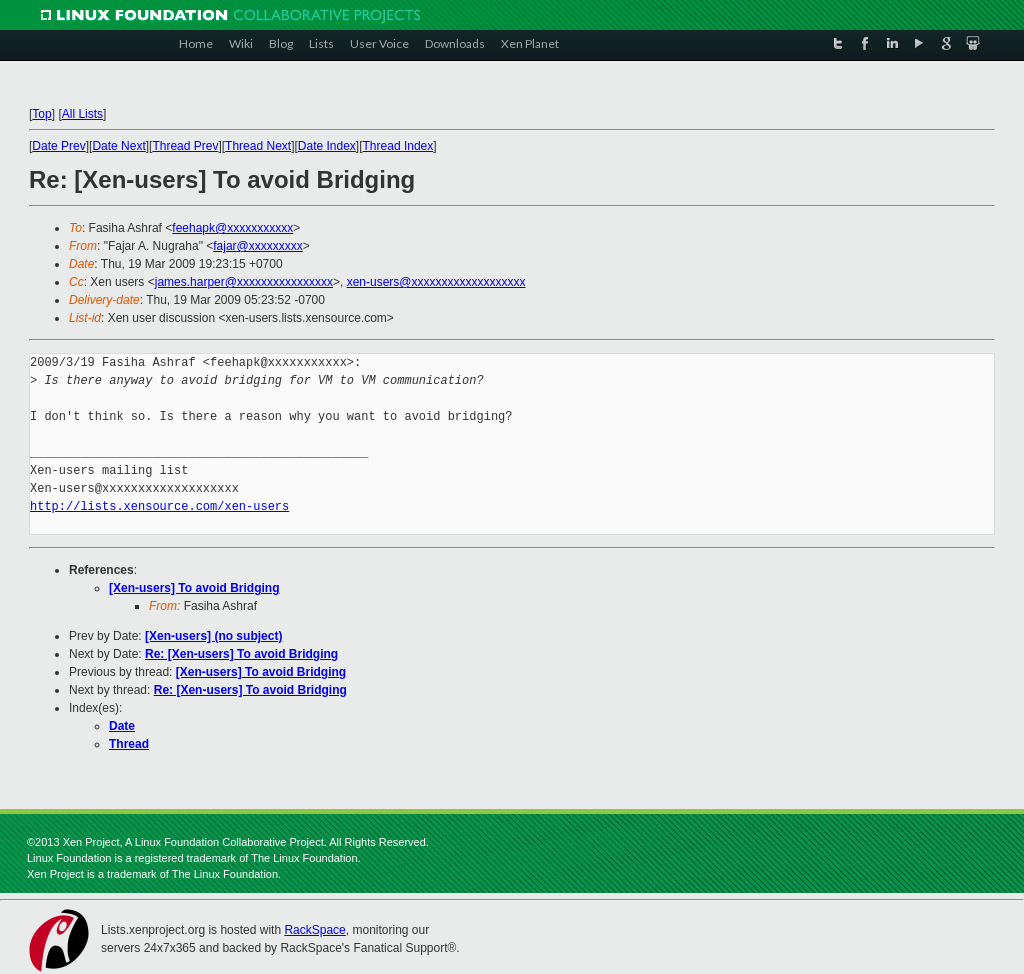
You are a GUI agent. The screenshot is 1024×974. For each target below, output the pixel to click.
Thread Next (258, 146)
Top (41, 114)
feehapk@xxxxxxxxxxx (232, 228)
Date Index (327, 146)
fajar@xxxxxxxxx (258, 246)
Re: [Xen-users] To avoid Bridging (241, 654)
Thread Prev (185, 146)
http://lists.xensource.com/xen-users (159, 506)
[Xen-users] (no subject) (213, 636)
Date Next (118, 146)
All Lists (82, 114)
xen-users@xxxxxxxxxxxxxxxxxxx (436, 282)
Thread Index (398, 146)
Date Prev (58, 146)
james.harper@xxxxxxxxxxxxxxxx (244, 282)
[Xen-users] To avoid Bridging (194, 588)
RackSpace (314, 930)
